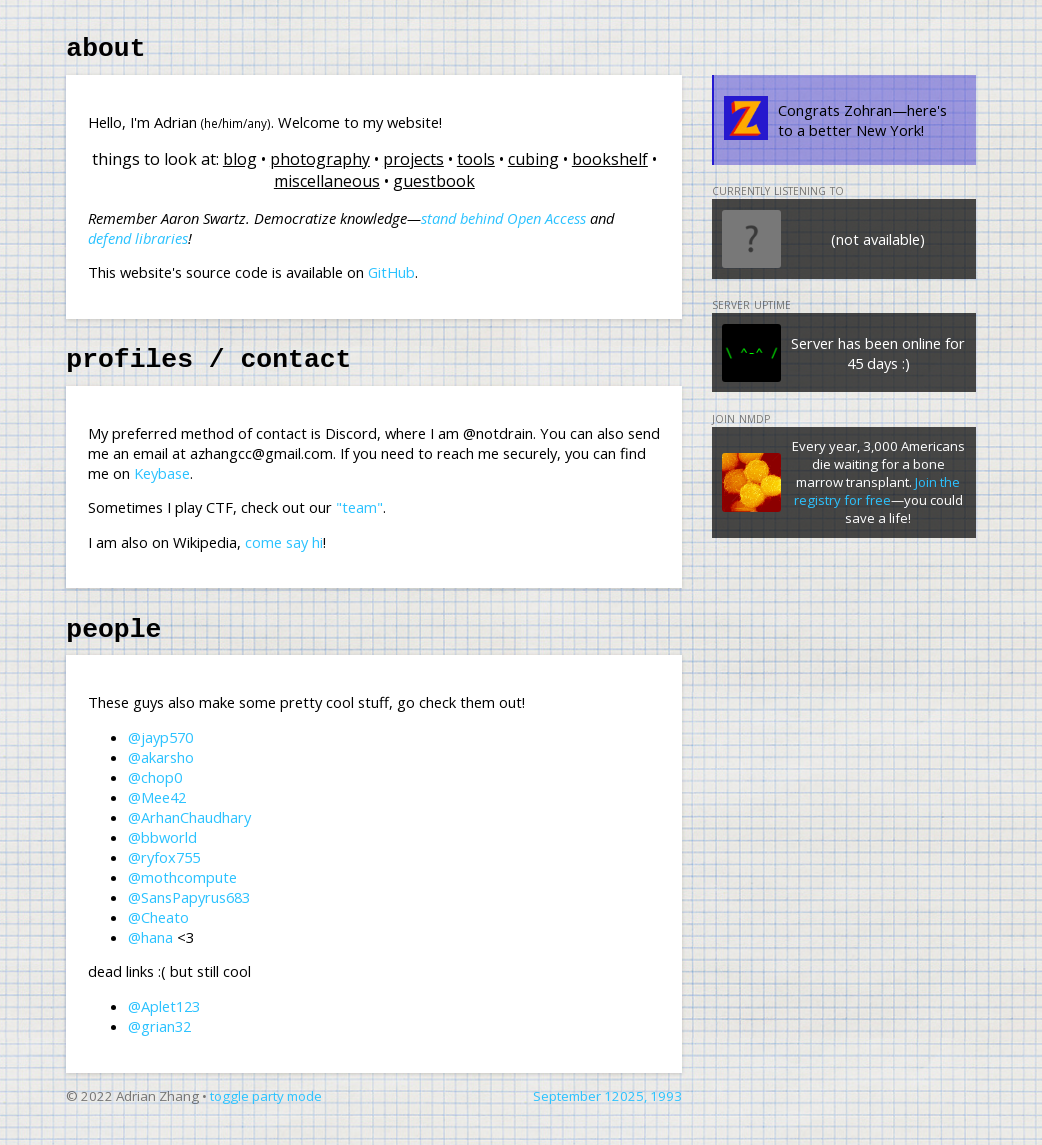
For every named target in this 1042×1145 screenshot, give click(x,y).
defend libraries (138, 244)
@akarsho (161, 775)
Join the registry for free (877, 497)
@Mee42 (157, 815)
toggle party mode (266, 1114)
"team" (359, 519)
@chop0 (155, 795)
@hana (150, 955)
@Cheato (158, 935)
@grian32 (159, 1044)
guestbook (434, 187)
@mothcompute (182, 895)
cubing (533, 165)
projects (413, 165)
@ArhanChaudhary (189, 835)
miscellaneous (327, 187)
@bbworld (162, 855)
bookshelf (610, 165)
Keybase (162, 485)
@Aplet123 (164, 1024)
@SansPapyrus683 (189, 915)
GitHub (391, 278)
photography (320, 165)
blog (240, 165)
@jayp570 (160, 755)
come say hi (284, 554)
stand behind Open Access (503, 224)
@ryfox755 (164, 875)
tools (476, 165)
